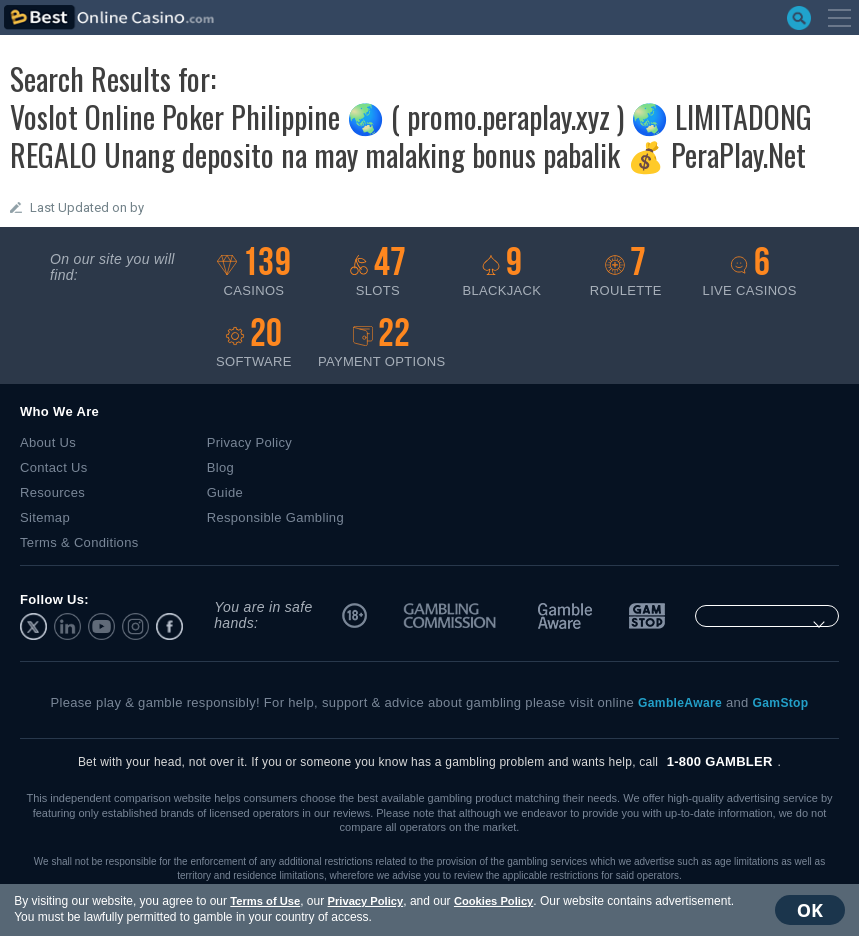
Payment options (382, 343)
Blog (220, 467)
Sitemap (45, 517)
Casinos (254, 272)
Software (254, 343)
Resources (52, 492)
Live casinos (750, 272)
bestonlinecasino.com (109, 17)
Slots (378, 272)
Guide (225, 492)
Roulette (626, 272)
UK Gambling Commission (451, 616)
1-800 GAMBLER (720, 761)
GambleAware (565, 616)
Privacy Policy (361, 901)
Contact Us (54, 467)
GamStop (645, 616)
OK (814, 910)
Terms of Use (261, 901)
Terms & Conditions (79, 542)
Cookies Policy (489, 901)
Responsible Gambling (275, 517)
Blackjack (502, 272)
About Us (48, 442)
